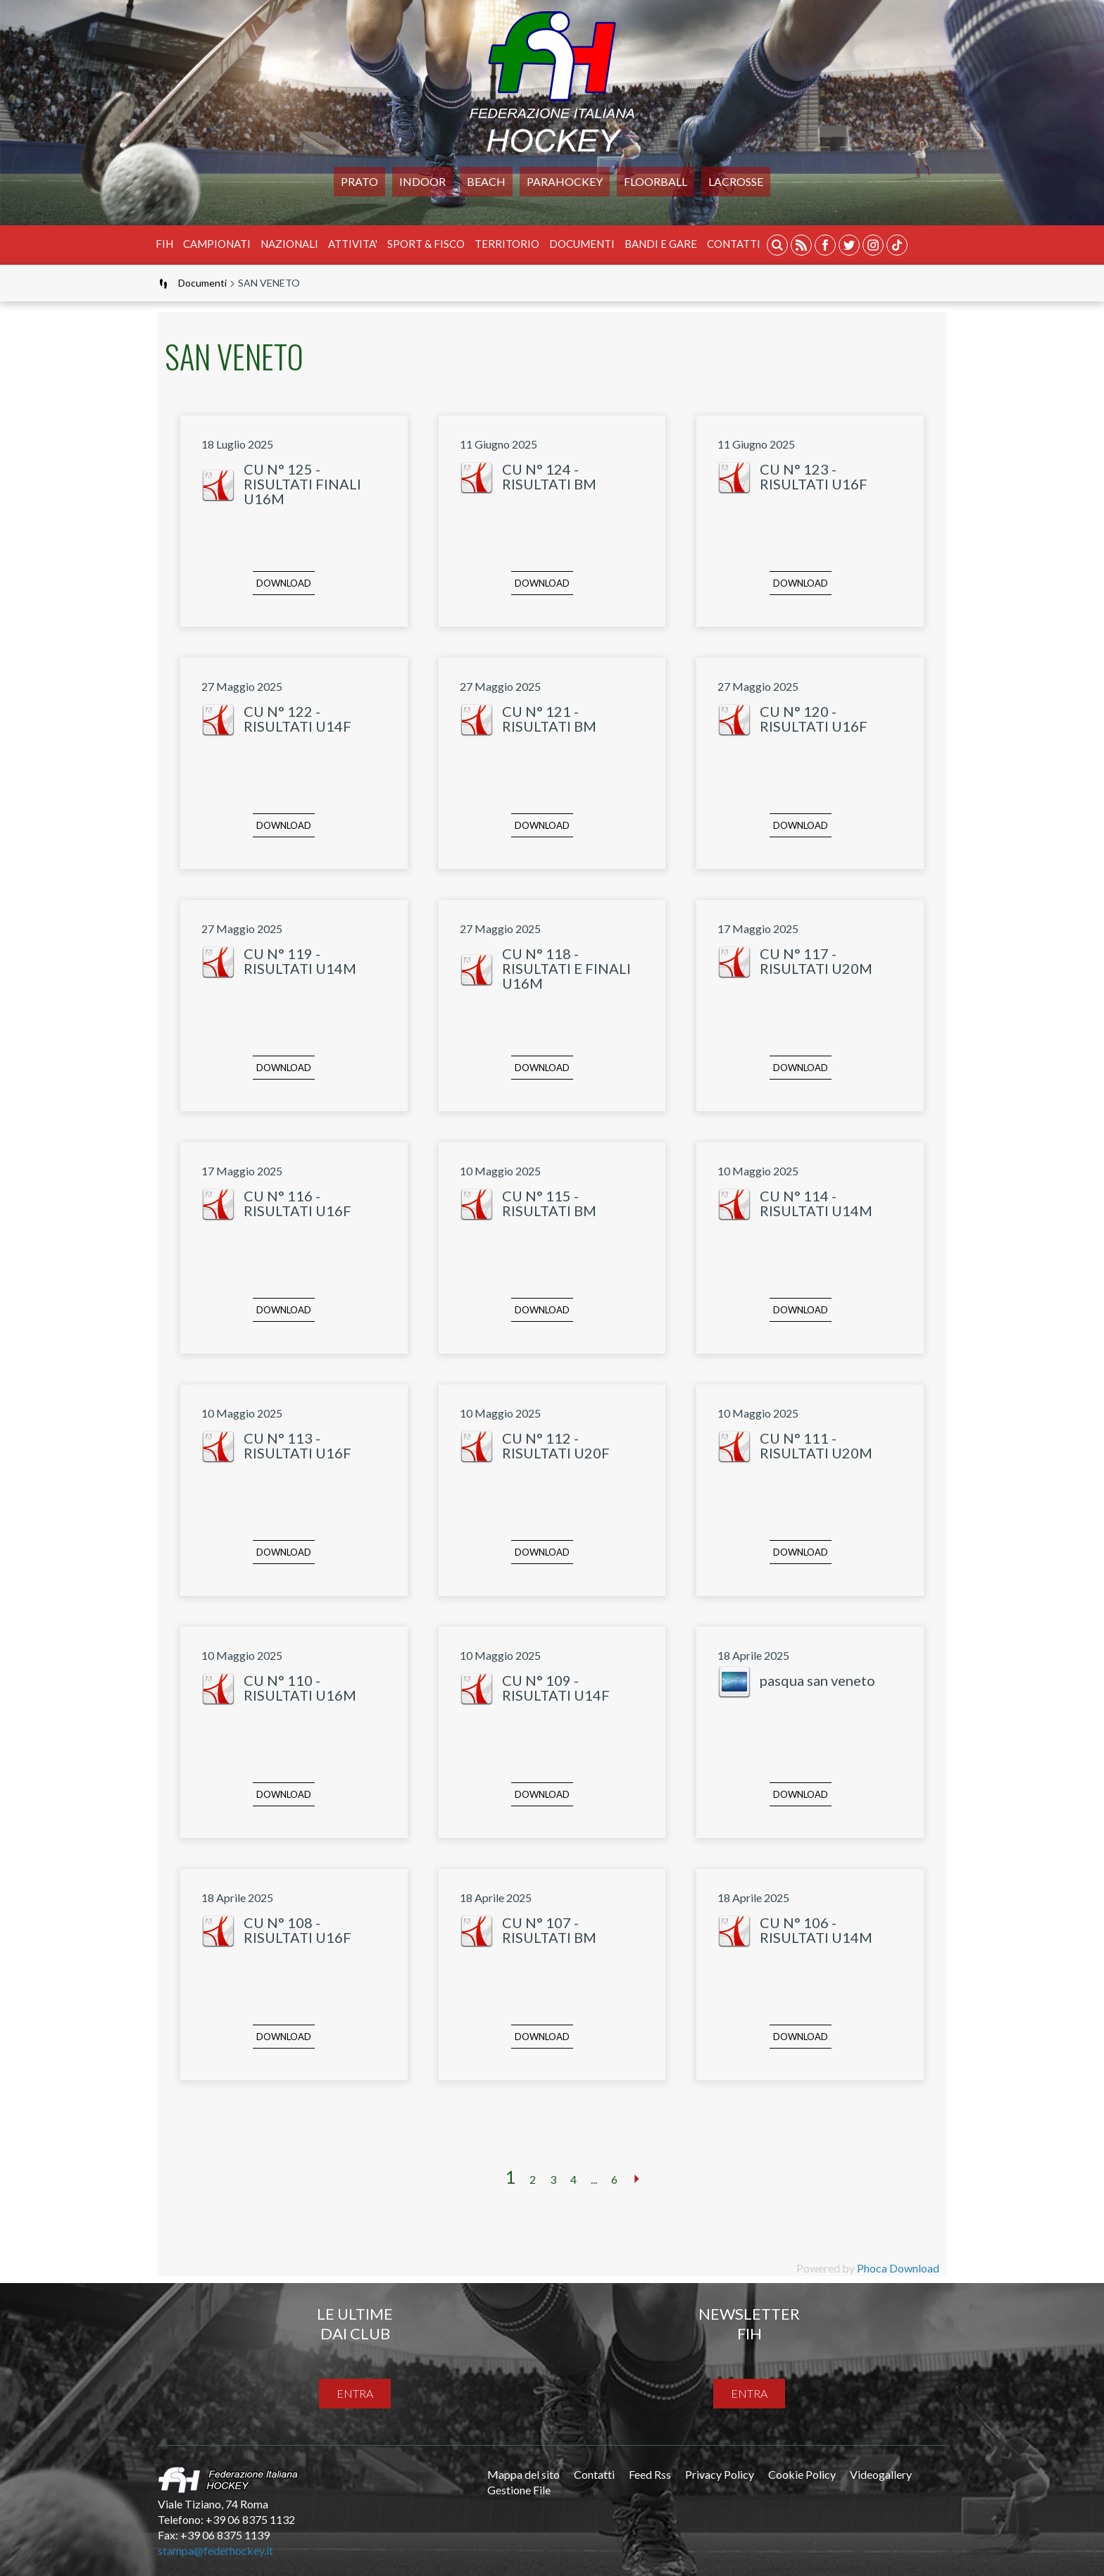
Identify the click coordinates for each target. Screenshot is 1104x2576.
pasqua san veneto (817, 1680)
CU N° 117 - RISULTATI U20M (816, 961)
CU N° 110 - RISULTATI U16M (300, 1687)
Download (283, 583)
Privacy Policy (719, 2474)
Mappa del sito (523, 2474)
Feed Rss (650, 2474)
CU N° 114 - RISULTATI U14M (816, 1203)
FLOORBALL (655, 181)
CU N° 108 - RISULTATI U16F (297, 1930)
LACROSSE (735, 181)
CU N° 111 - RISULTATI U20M (816, 1445)
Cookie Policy (802, 2474)
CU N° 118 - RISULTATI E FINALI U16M (566, 968)
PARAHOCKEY (565, 181)
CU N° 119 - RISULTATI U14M (300, 961)
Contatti (733, 243)
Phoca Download (898, 2268)
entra (355, 2393)
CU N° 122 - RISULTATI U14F (297, 718)
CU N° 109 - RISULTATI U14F (556, 1687)
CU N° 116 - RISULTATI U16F (297, 1203)
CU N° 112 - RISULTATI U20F (556, 1445)
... (594, 2179)
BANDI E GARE (661, 243)
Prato (359, 181)
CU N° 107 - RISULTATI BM (549, 1930)
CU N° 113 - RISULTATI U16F (297, 1445)
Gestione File (519, 2489)
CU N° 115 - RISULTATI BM (549, 1203)
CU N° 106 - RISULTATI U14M (816, 1930)
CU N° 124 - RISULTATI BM (549, 476)
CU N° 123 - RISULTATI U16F (813, 476)
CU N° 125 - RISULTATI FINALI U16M (302, 484)
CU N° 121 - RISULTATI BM (549, 718)
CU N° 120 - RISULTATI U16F (813, 718)
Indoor (422, 181)
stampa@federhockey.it (215, 2550)
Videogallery (881, 2474)
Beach (486, 181)
